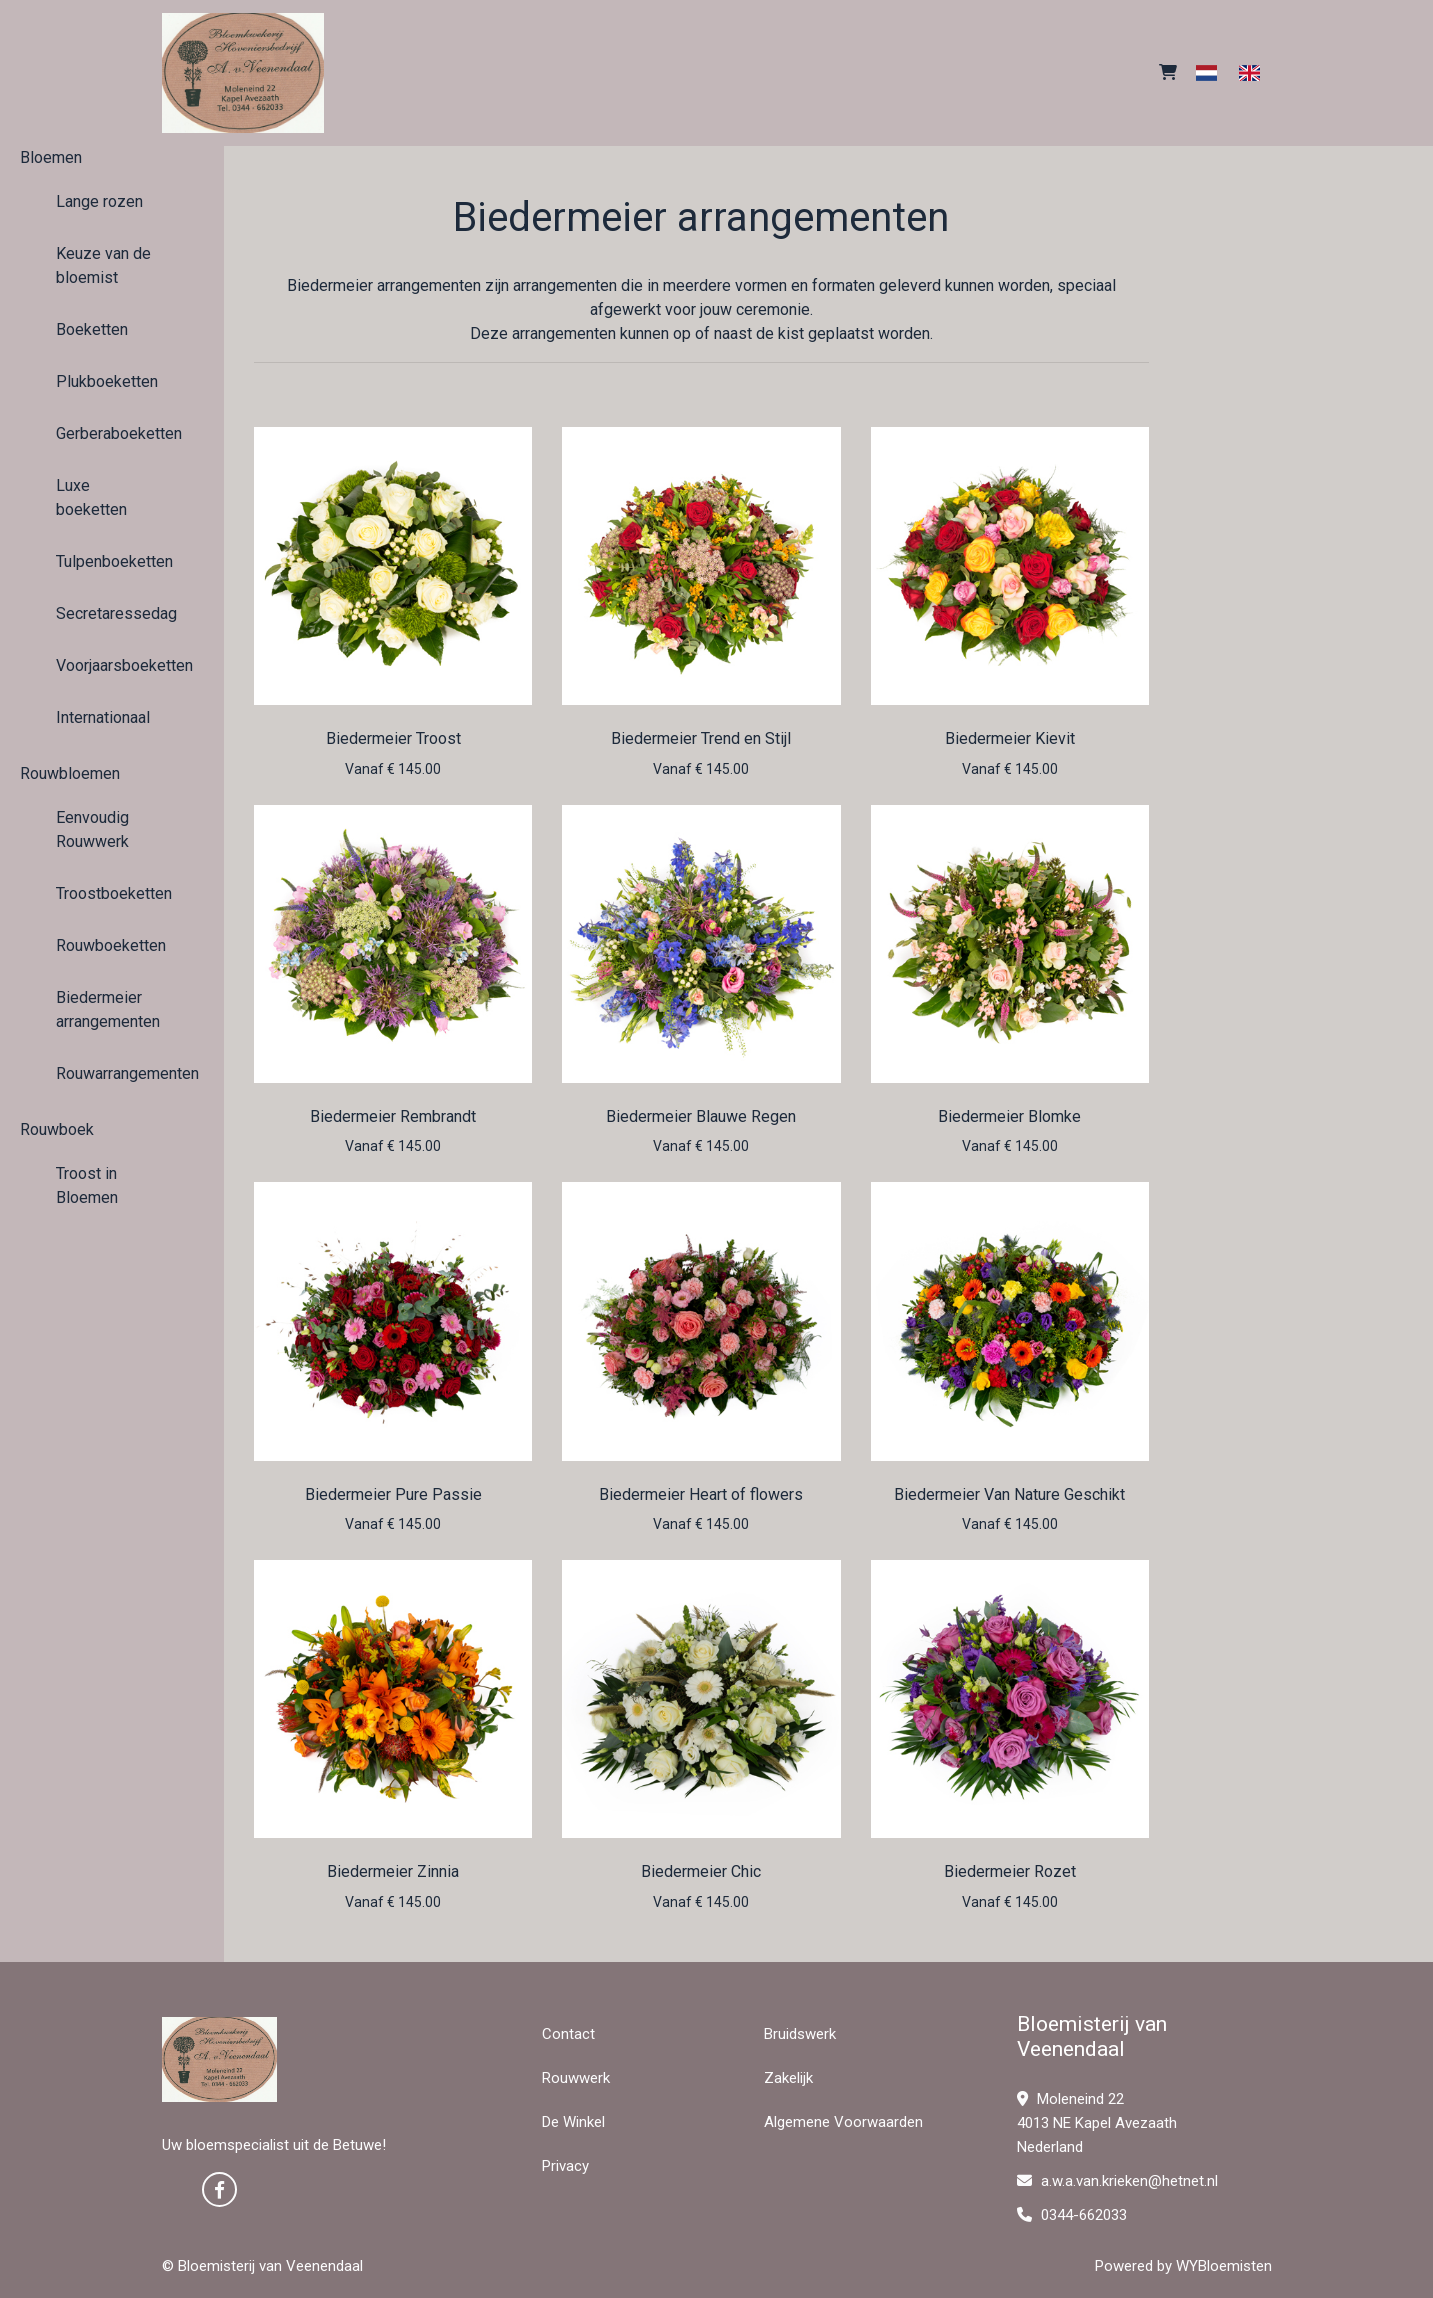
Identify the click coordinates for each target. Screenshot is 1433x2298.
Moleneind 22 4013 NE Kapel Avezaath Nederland (1097, 2123)
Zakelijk (788, 2078)
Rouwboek (57, 1129)
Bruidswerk (800, 2034)
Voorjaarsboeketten (112, 665)
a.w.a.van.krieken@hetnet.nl (1117, 2181)
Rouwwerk (576, 2078)
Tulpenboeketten (112, 561)
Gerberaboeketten (112, 433)
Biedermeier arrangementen (108, 1009)
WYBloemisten (1224, 2266)
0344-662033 (1072, 2215)
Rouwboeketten (111, 945)
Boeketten (92, 329)
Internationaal (103, 717)
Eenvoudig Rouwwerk (92, 829)
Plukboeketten (107, 381)
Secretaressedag (112, 613)
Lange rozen (99, 201)
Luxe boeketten (91, 497)
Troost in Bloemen (87, 1185)
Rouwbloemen (70, 773)
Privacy (565, 2166)
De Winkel (573, 2122)
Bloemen (51, 157)
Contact (568, 2034)
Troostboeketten (112, 893)
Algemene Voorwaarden (843, 2122)
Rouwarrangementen (112, 1073)
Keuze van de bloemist (103, 265)
